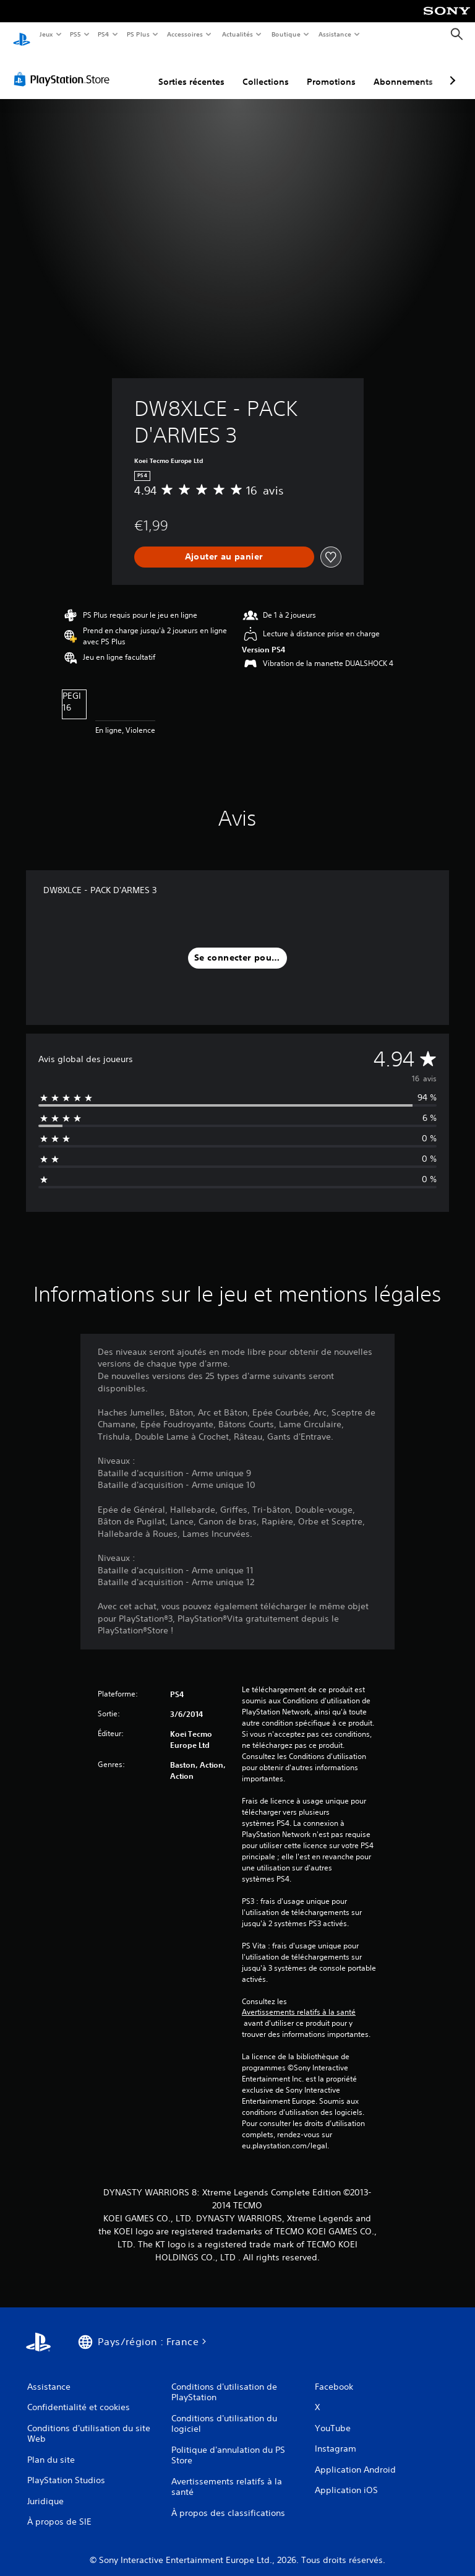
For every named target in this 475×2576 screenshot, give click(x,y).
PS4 (104, 34)
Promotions (331, 70)
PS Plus (138, 34)
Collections (265, 70)
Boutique (285, 34)
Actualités (237, 34)
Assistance (335, 34)
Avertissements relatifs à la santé (299, 2000)
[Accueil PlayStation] (21, 34)
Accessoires (185, 34)
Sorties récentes (191, 70)
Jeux (46, 34)
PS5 (76, 34)
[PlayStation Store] (64, 67)
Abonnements (403, 70)
